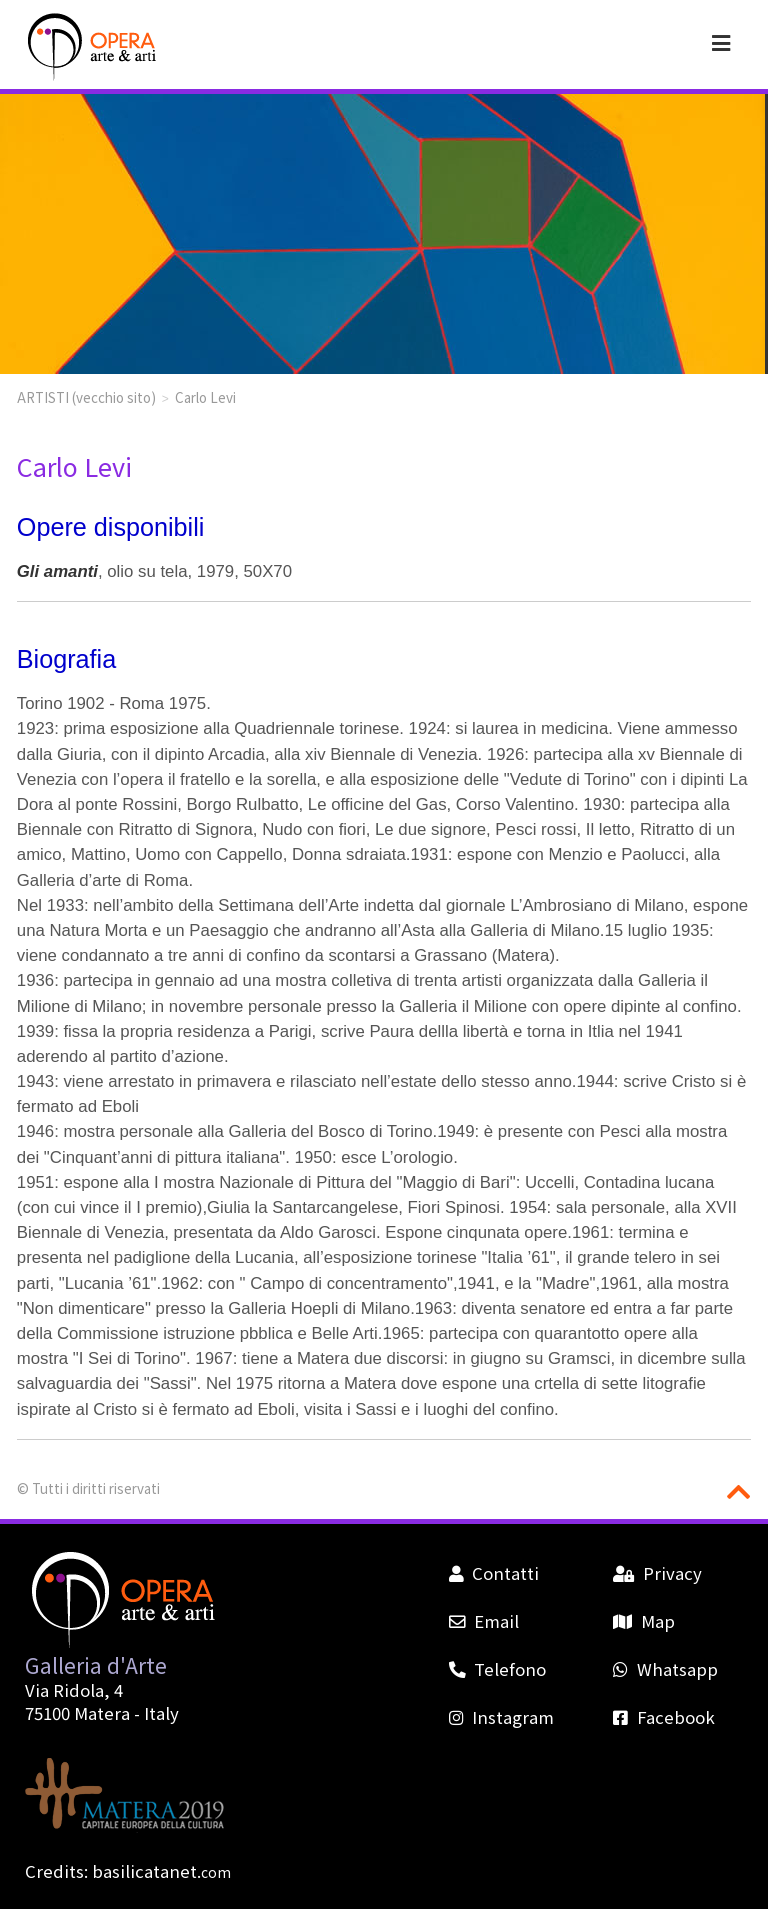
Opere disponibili (111, 527)
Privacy (657, 1573)
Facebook (663, 1717)
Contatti (494, 1573)
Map (643, 1621)
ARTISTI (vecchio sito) (86, 397)
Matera (102, 1713)
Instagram (501, 1717)
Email (484, 1621)
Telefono (497, 1669)
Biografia (66, 659)
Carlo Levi (205, 397)
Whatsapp (665, 1669)
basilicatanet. (161, 1871)
